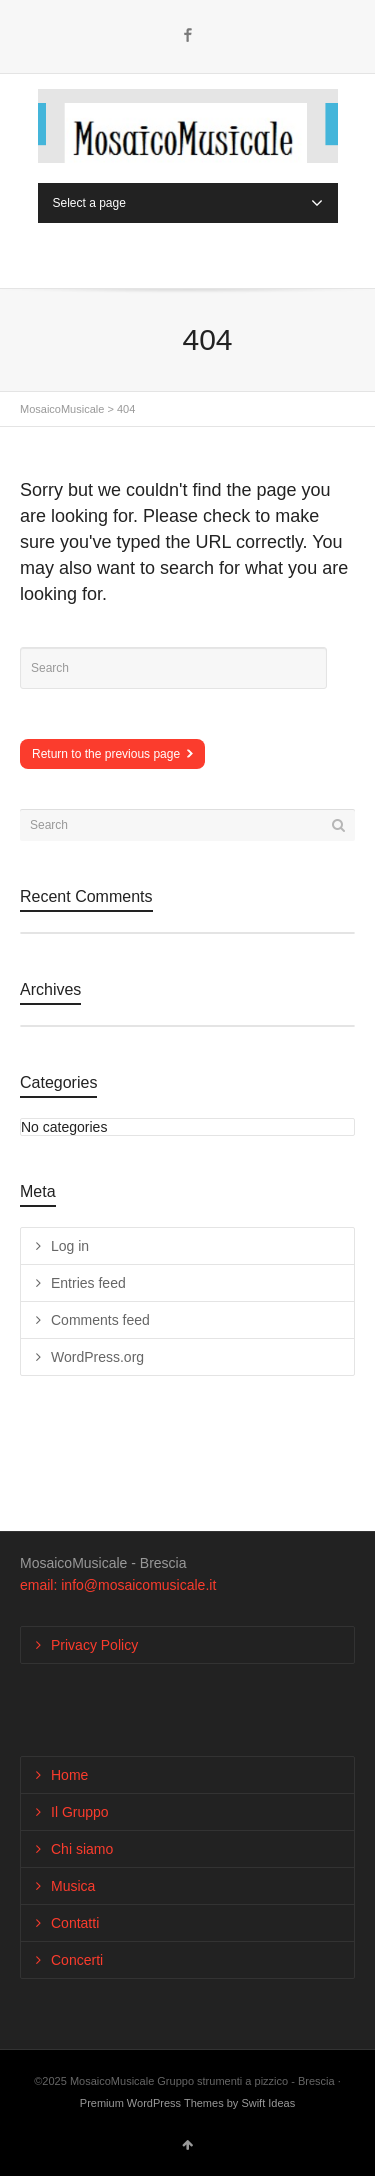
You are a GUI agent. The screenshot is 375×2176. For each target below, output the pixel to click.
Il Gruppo (80, 1812)
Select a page (188, 203)
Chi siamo (82, 1849)
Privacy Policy (94, 1645)
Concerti (77, 1960)
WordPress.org (97, 1357)
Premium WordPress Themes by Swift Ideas (187, 2103)
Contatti (75, 1923)
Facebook (188, 35)
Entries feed (88, 1283)
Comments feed (100, 1320)
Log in (70, 1246)
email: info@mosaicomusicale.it (118, 1585)
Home (69, 1775)
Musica (73, 1886)
